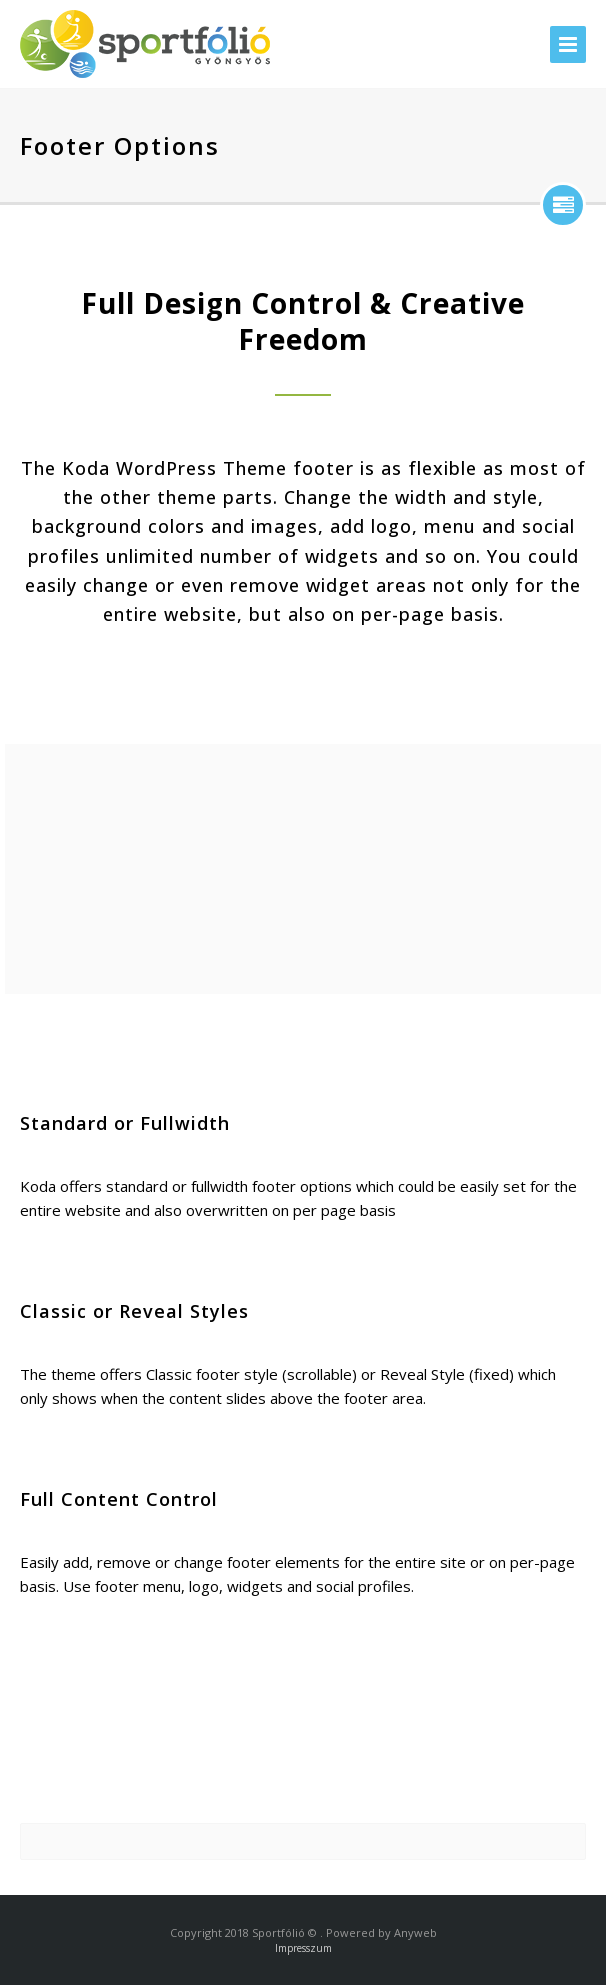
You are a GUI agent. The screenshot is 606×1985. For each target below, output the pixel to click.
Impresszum (303, 1948)
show (563, 205)
